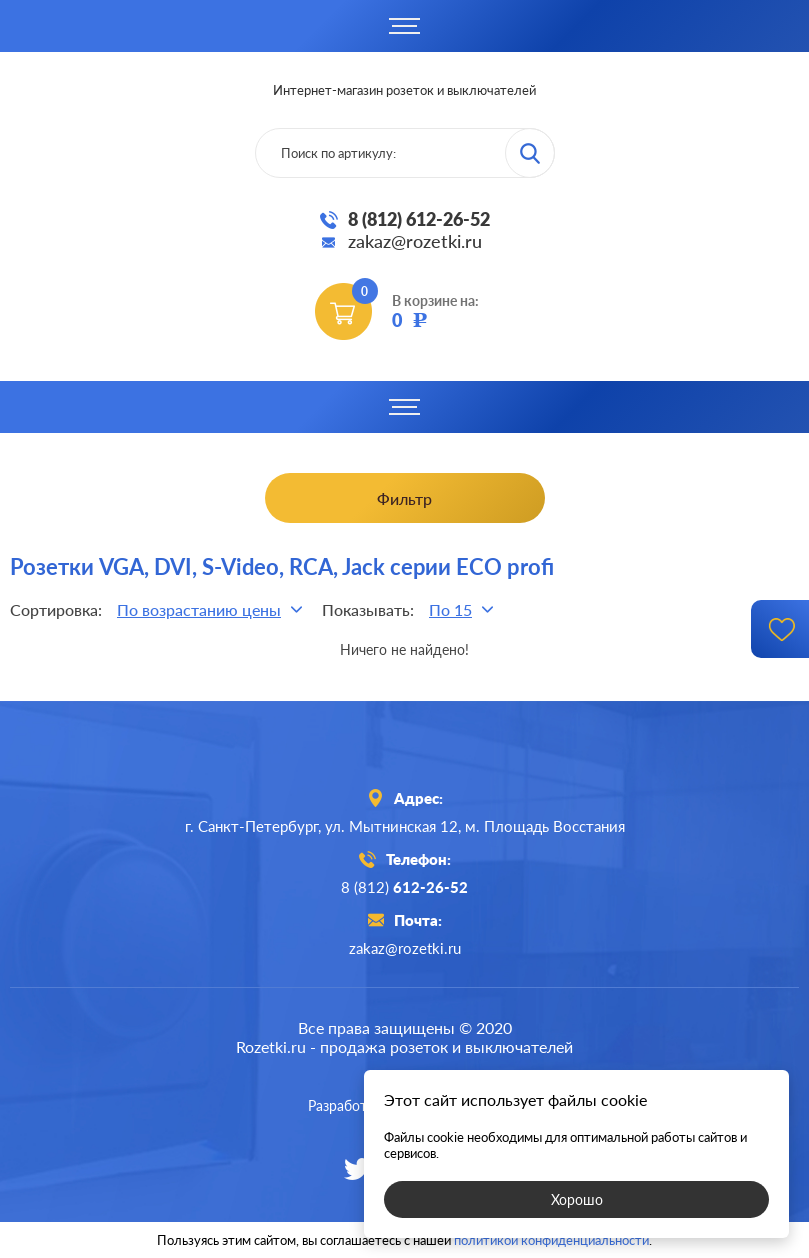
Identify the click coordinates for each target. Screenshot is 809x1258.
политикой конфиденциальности (551, 1240)
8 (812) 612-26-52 (419, 219)
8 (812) (404, 887)
